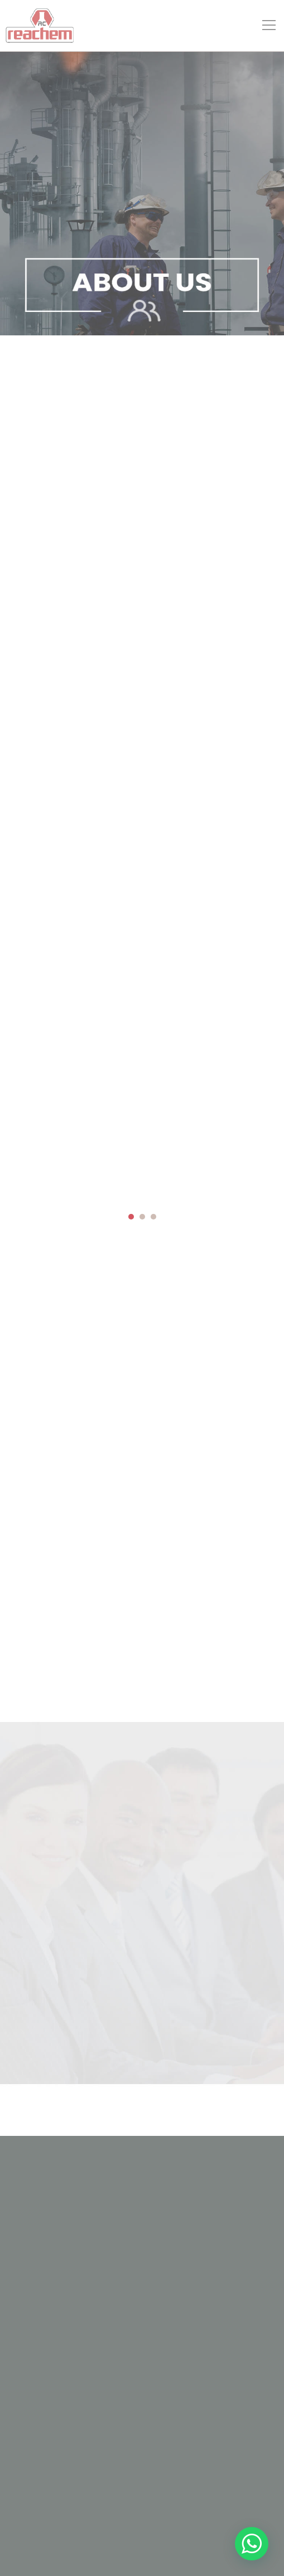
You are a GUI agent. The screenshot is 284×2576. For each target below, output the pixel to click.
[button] (131, 1216)
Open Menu (270, 31)
